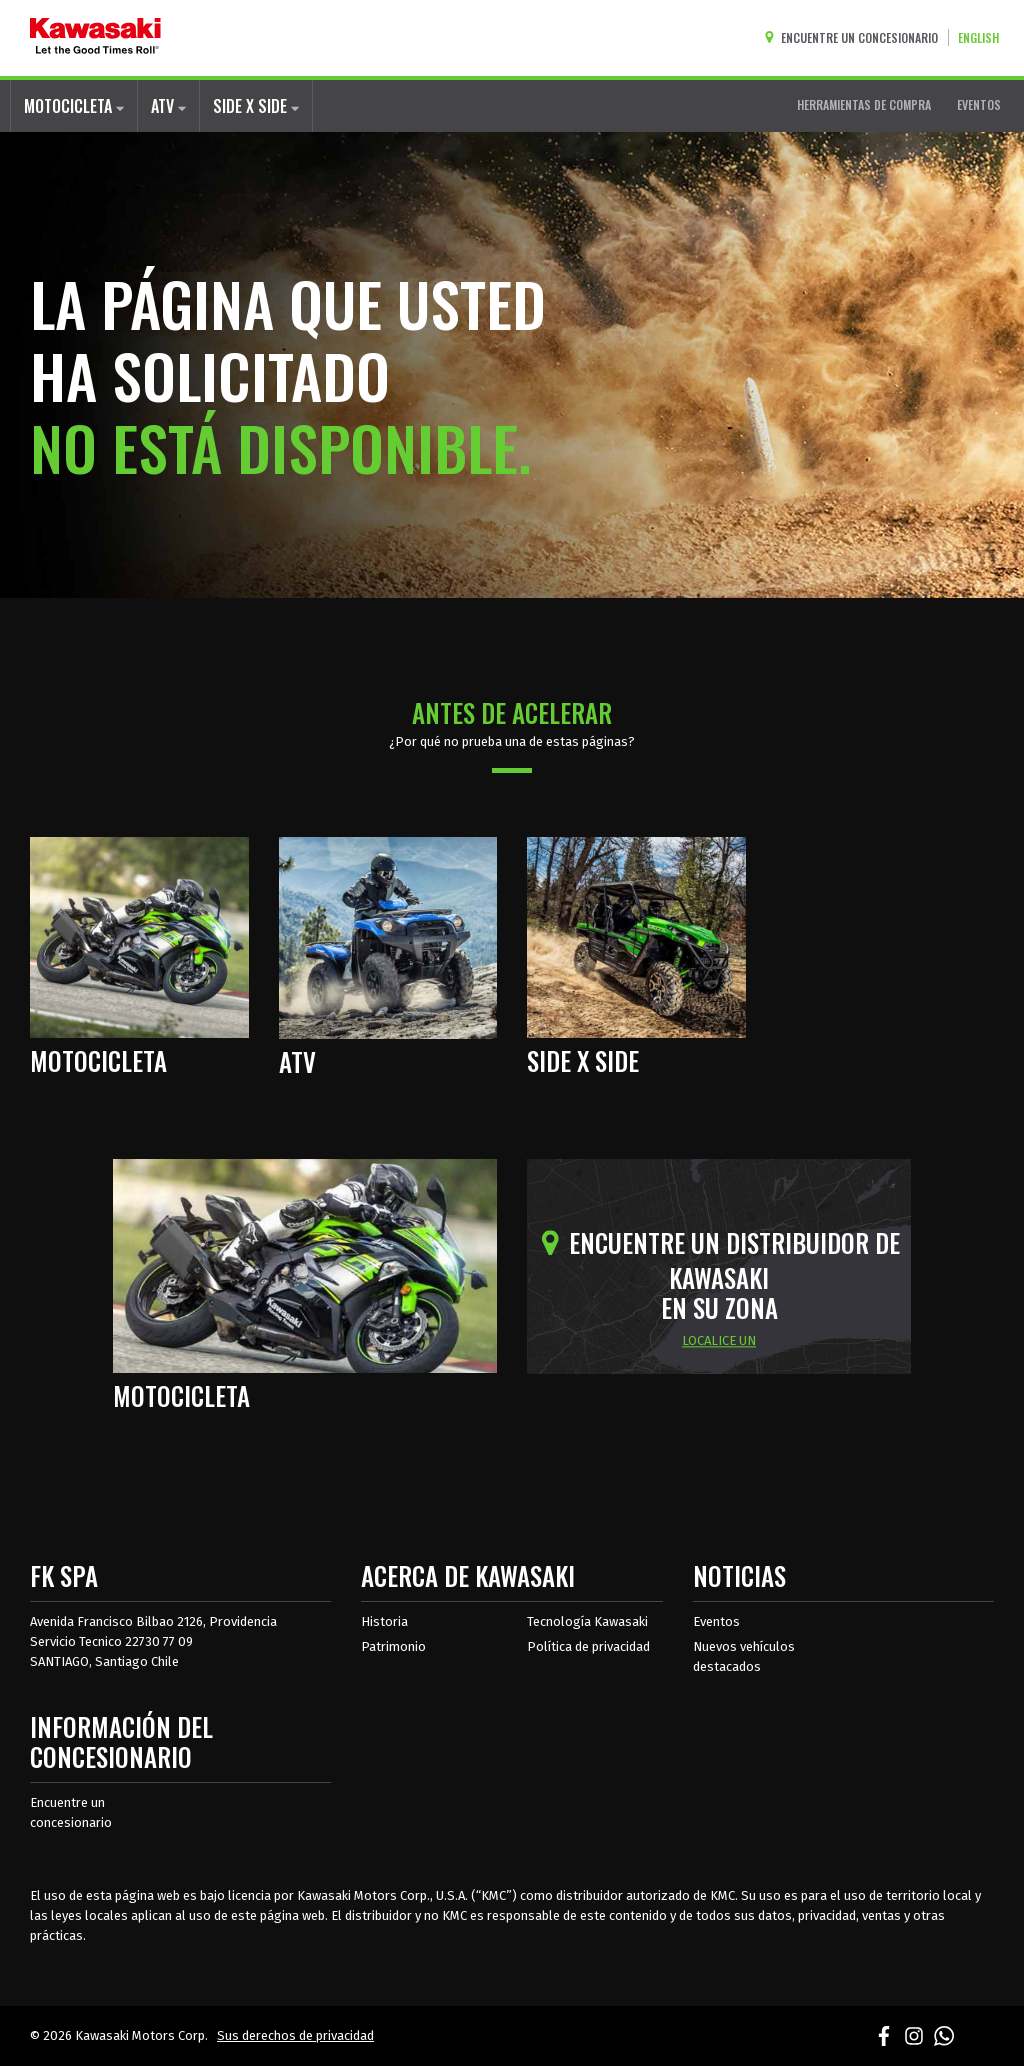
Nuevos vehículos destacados (744, 1656)
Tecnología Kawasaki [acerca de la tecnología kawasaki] (587, 1621)
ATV (168, 106)
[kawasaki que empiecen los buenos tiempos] (95, 38)
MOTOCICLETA (74, 106)
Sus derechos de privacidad (295, 2035)
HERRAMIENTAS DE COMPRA (864, 104)
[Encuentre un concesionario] (855, 37)
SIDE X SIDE (256, 106)
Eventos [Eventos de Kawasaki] (716, 1621)
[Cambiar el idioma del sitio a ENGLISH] (983, 37)
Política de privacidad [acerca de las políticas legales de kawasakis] (588, 1646)
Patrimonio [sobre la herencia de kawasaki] (393, 1646)
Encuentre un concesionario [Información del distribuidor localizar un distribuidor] (71, 1812)
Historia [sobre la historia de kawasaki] (384, 1621)
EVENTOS (979, 104)
